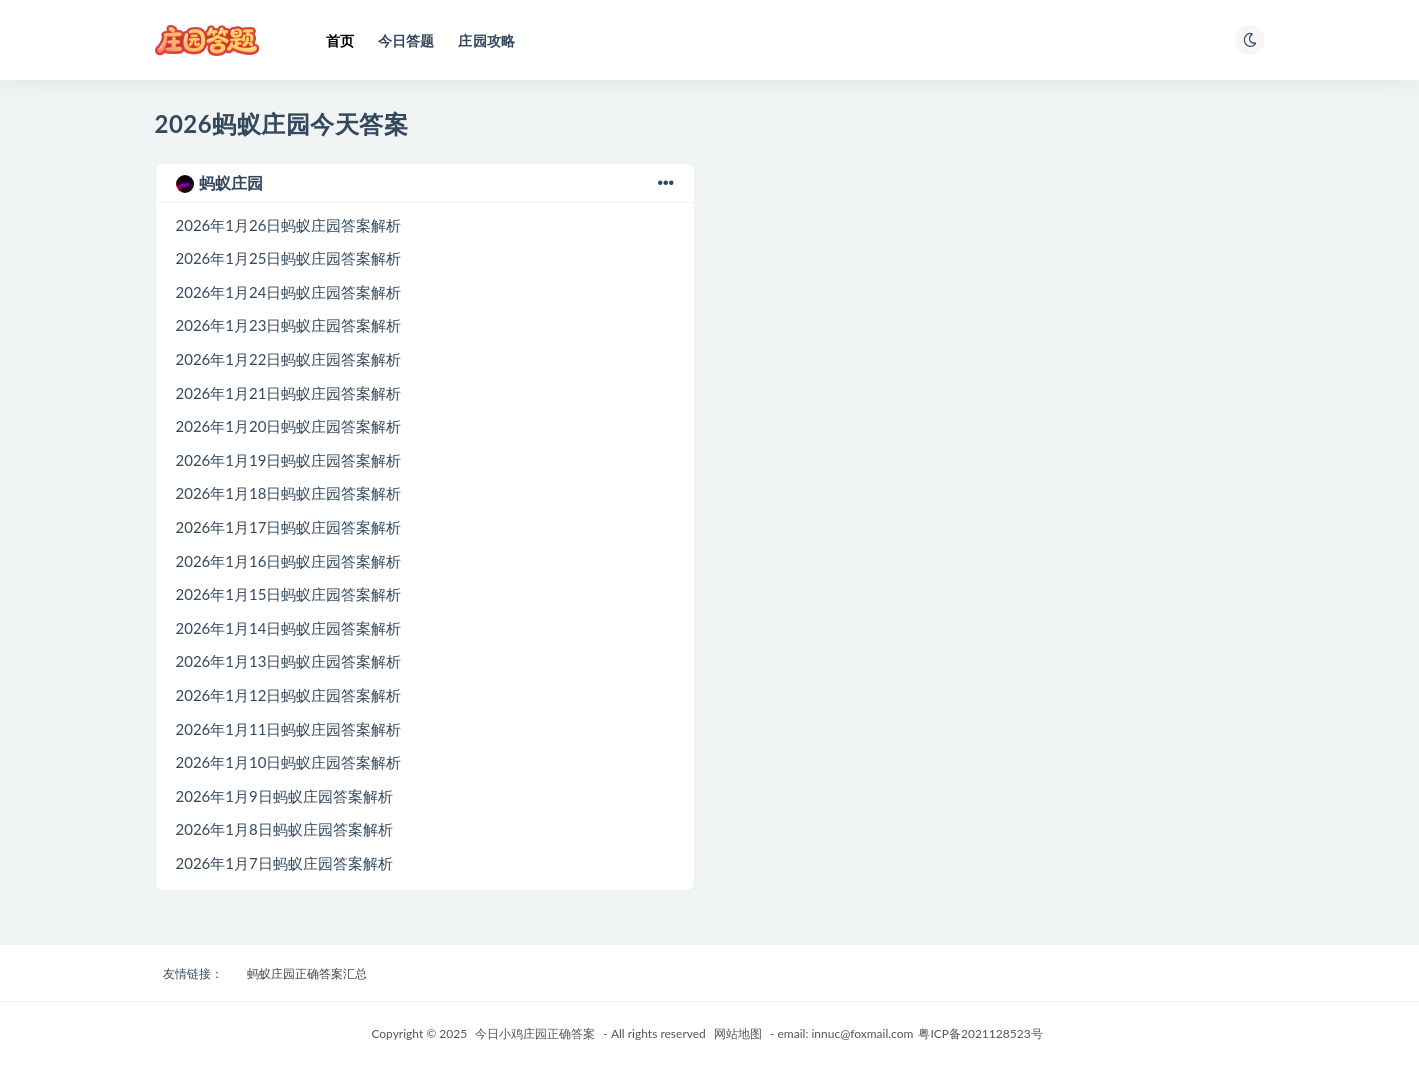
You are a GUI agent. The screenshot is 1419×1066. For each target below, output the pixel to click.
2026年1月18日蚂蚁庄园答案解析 (289, 493)
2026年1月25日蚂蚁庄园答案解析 (289, 258)
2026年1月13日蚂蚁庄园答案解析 (289, 661)
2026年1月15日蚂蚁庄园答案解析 (289, 594)
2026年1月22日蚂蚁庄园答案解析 (289, 359)
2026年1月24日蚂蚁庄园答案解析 (289, 292)
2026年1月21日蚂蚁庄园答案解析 (289, 393)
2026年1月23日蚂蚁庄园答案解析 (289, 325)
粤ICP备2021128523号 (980, 1033)
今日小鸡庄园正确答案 (535, 1033)
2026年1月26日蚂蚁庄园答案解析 (289, 225)
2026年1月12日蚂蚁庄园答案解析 (289, 695)
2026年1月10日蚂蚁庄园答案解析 (289, 762)
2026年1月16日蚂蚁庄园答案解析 (289, 561)
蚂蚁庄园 (425, 183)
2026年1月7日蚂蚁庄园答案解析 (284, 863)
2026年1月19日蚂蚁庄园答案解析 (289, 460)
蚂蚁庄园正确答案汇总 (307, 973)
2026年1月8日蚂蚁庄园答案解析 (284, 829)
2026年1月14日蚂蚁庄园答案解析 (289, 628)
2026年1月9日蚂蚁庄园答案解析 (284, 796)
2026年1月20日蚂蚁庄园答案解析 (289, 426)
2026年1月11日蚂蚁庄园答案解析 (289, 729)
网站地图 (738, 1033)
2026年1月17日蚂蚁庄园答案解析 (289, 527)
